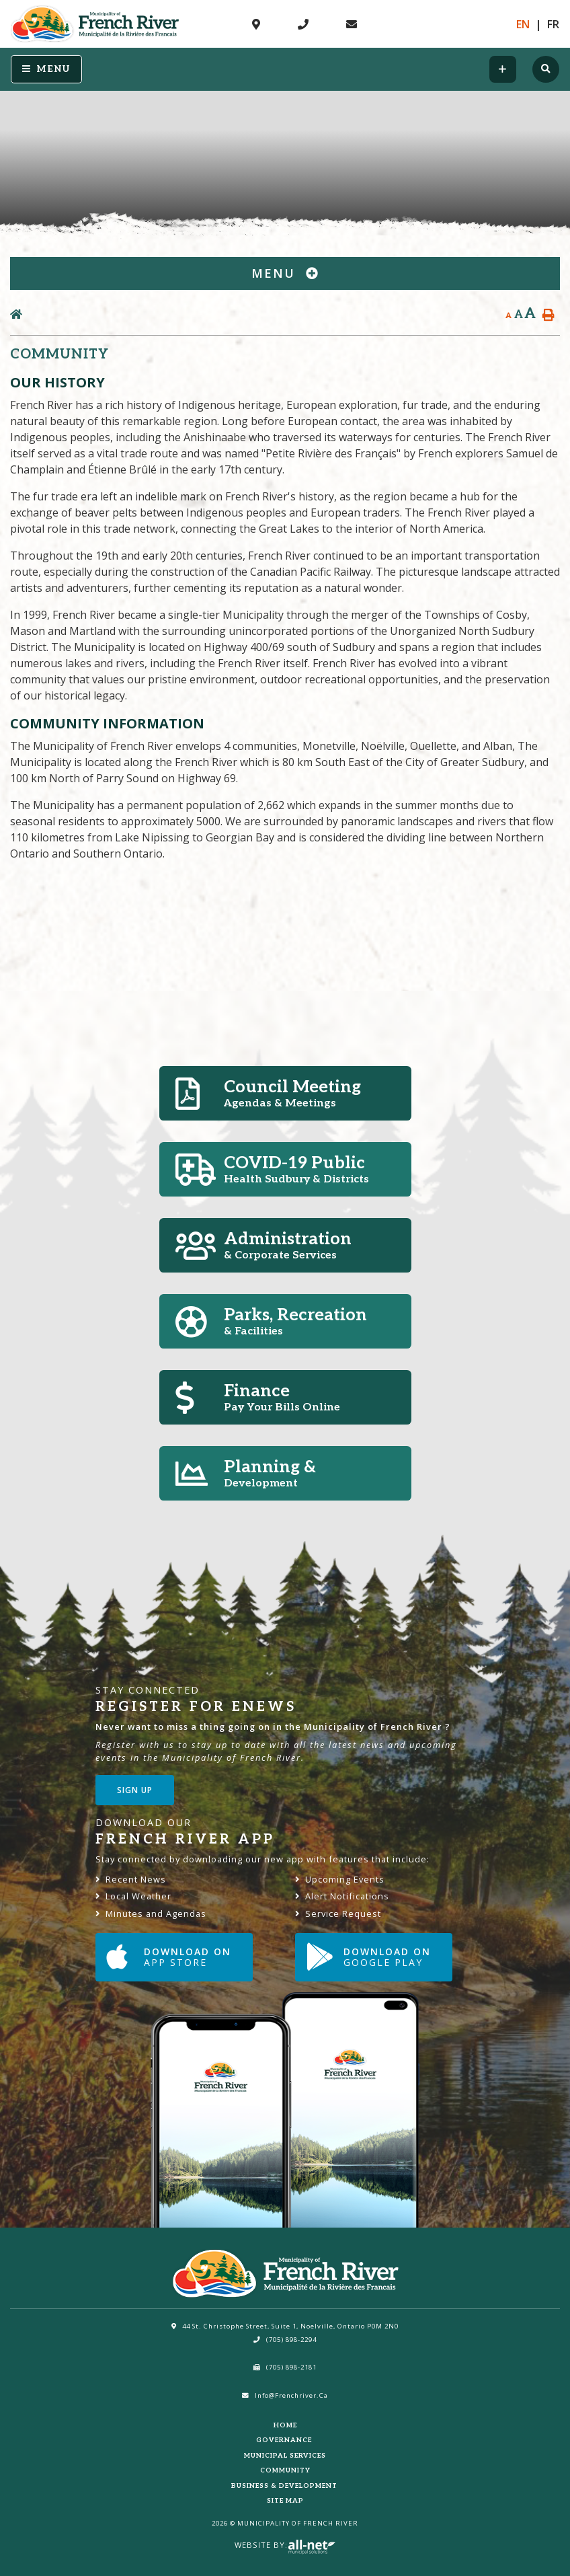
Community (285, 2470)
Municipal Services (285, 2456)
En (523, 24)
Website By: (285, 2545)
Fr (553, 24)
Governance (285, 2440)
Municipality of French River (95, 23)
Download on (168, 1957)
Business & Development (285, 2486)
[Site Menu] (285, 273)
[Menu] (46, 69)
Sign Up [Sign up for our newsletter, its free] (135, 1790)
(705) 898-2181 (285, 2367)
